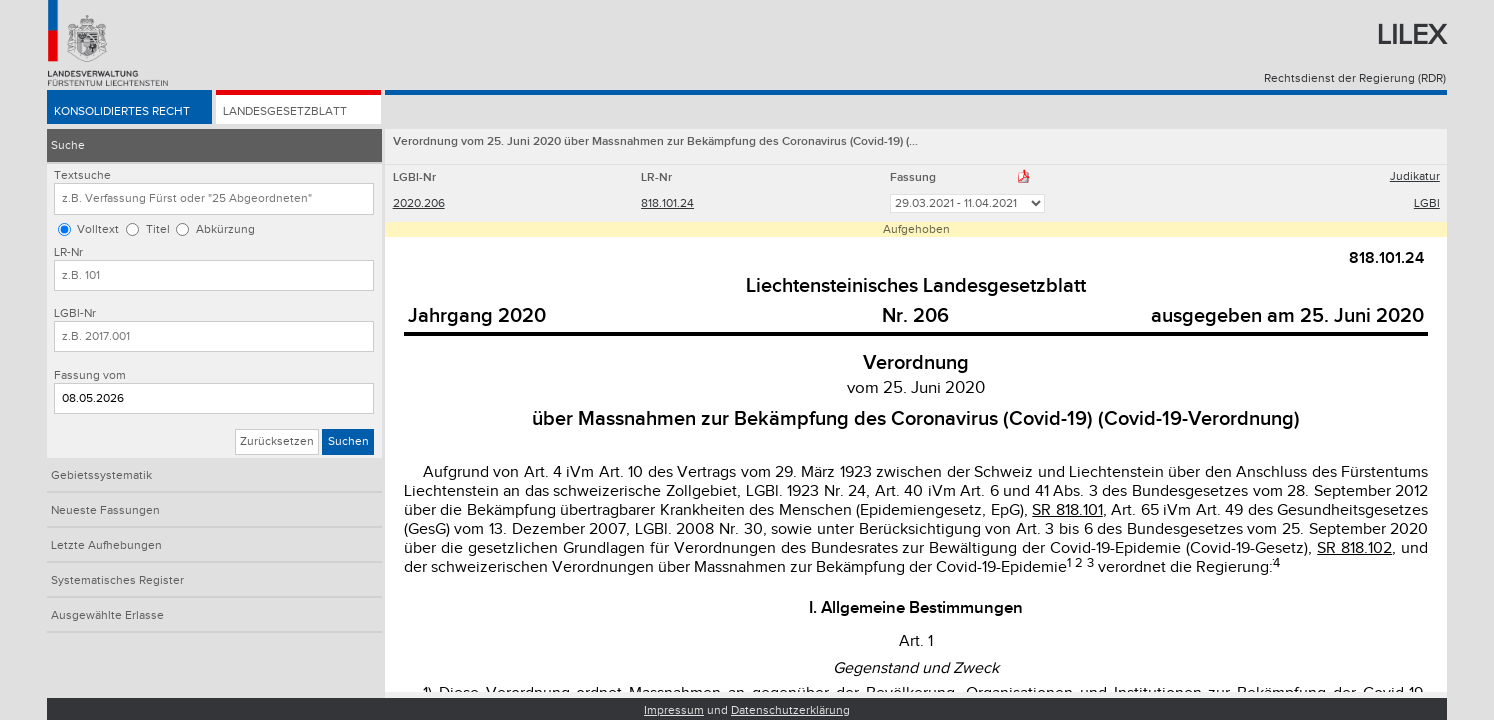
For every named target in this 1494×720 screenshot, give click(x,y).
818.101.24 (667, 203)
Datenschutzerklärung (790, 710)
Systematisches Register (117, 580)
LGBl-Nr (75, 313)
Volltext (98, 229)
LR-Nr (68, 252)
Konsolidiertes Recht (122, 111)
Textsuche (82, 175)
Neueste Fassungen (105, 510)
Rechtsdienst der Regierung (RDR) (1355, 78)
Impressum (674, 710)
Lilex (1411, 35)
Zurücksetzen (277, 441)
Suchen (348, 441)
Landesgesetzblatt (285, 111)
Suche (68, 145)
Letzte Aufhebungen (106, 545)
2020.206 (419, 203)
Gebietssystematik (101, 475)
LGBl (1427, 203)
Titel (158, 229)
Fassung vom (90, 375)
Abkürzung (225, 229)
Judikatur (1415, 176)
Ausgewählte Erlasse (107, 615)
